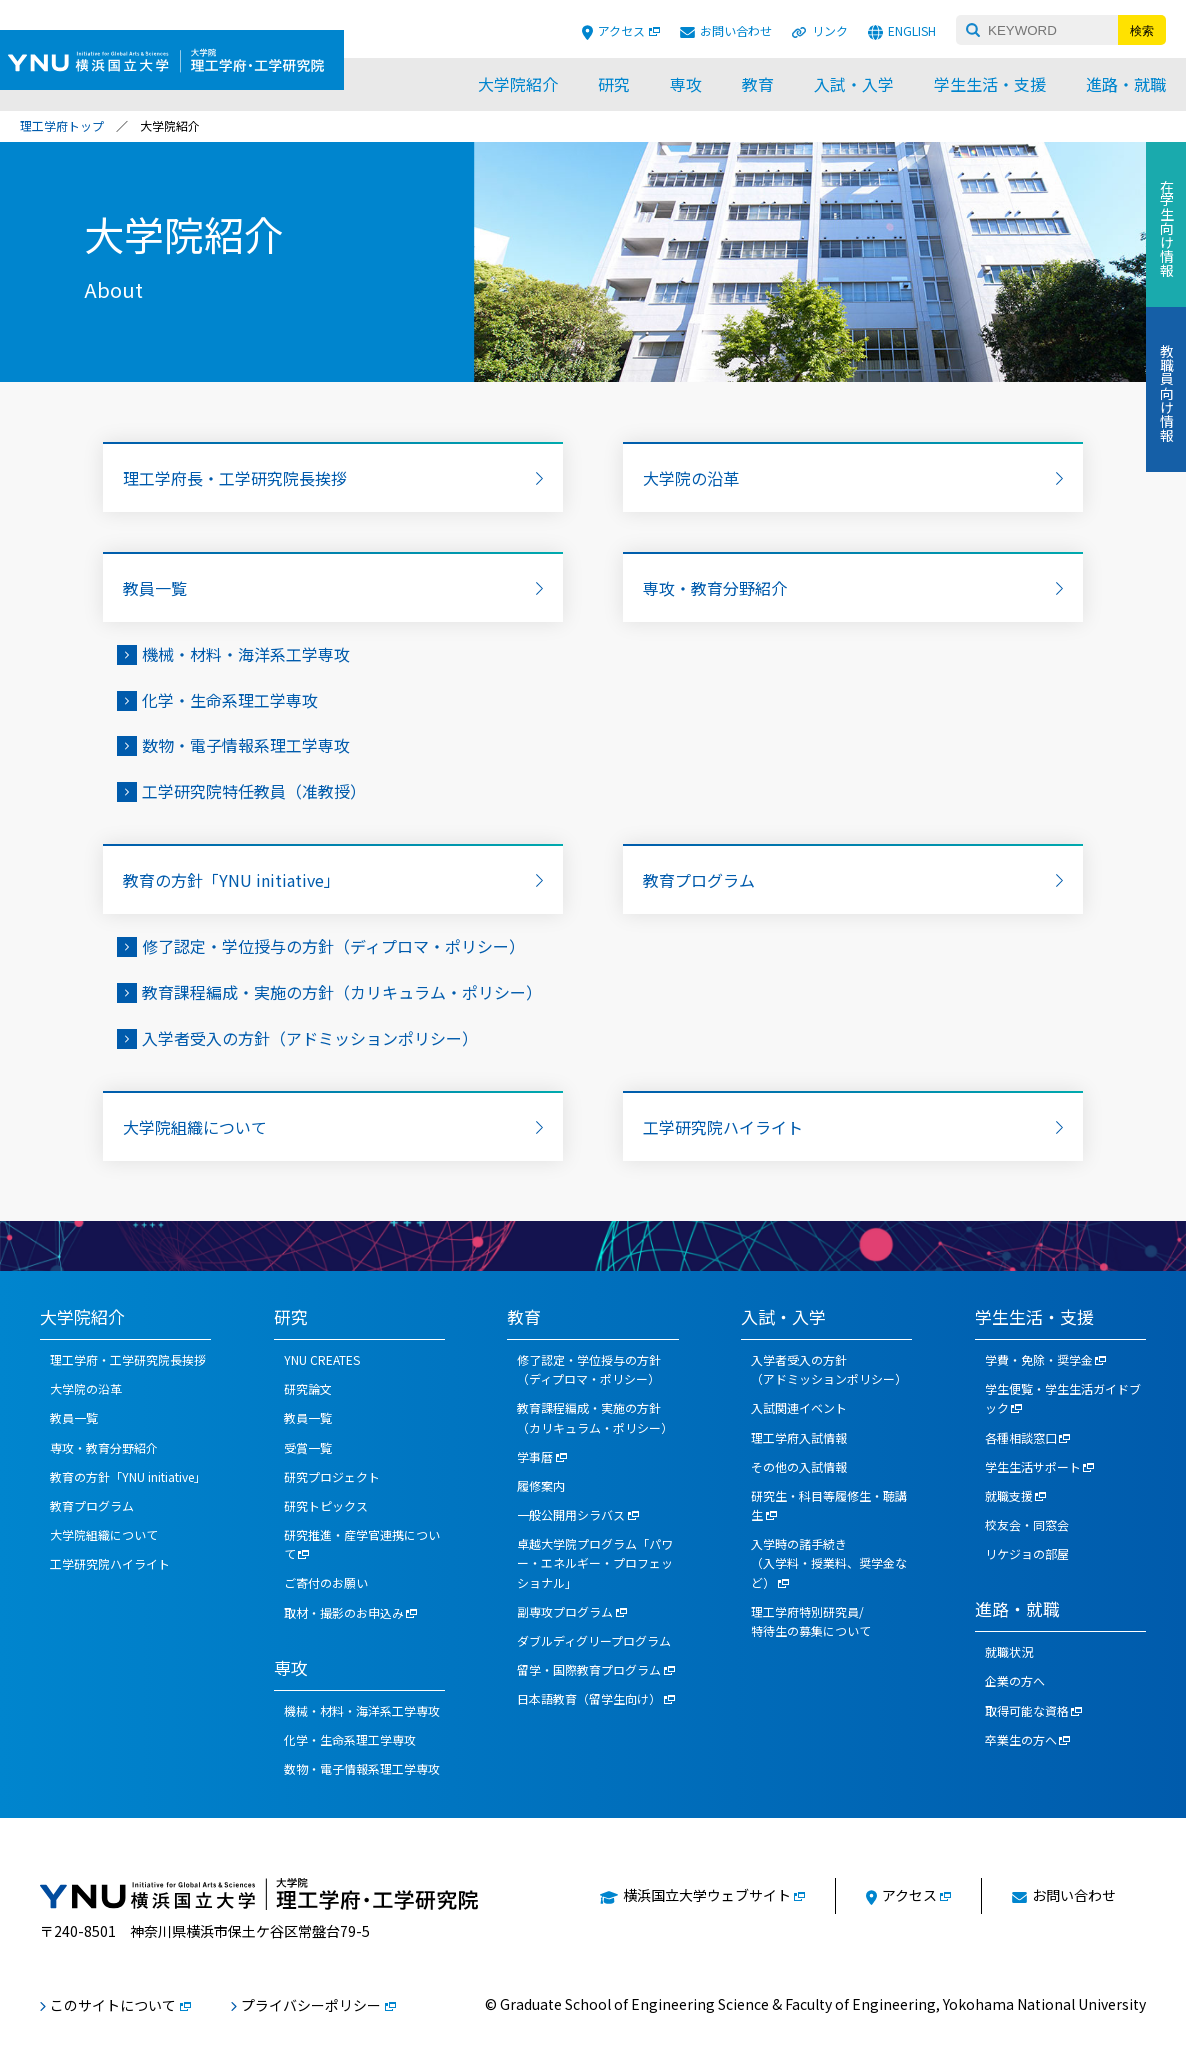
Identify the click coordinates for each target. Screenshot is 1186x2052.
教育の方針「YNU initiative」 (231, 880)
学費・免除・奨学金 (1039, 1359)
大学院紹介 (518, 84)
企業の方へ (1015, 1680)
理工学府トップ (62, 125)
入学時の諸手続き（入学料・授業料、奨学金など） (829, 1562)
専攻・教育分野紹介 (715, 588)
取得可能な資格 (1027, 1710)
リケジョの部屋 (1027, 1553)
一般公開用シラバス (571, 1514)
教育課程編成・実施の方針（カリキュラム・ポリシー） (342, 992)
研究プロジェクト (332, 1476)
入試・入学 (854, 84)
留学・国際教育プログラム (589, 1669)
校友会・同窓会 (1027, 1524)
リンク (830, 30)
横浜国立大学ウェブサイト (707, 1895)
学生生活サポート (1033, 1466)
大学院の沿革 (691, 478)
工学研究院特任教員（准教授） (254, 791)
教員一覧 (155, 588)
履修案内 (541, 1485)
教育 (758, 84)
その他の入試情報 (799, 1466)
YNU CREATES (322, 1359)
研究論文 (308, 1388)
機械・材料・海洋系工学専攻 (246, 654)
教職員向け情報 (1167, 393)
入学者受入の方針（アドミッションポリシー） (310, 1038)
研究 (614, 84)
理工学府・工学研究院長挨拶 (128, 1359)
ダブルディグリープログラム (594, 1640)
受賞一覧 (308, 1447)
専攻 (686, 84)
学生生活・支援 (990, 84)
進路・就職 (1126, 84)
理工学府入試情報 (799, 1437)
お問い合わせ (736, 30)
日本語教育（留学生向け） (589, 1698)
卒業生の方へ (1021, 1739)
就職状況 (1009, 1651)
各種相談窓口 (1021, 1437)
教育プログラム (699, 880)
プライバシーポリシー (311, 2005)
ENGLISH (912, 30)
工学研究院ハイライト (723, 1127)
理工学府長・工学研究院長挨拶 (235, 478)
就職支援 (1009, 1495)
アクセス (621, 30)
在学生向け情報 (1167, 228)
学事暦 (535, 1456)
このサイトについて (113, 2005)
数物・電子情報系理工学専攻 (246, 745)
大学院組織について (195, 1127)
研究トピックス (326, 1505)
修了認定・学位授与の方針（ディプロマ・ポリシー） (333, 946)
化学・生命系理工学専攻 (230, 700)
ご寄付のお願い (326, 1582)
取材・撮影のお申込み (344, 1612)
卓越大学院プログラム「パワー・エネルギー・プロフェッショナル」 (595, 1562)
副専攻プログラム (565, 1611)
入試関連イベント (799, 1407)
